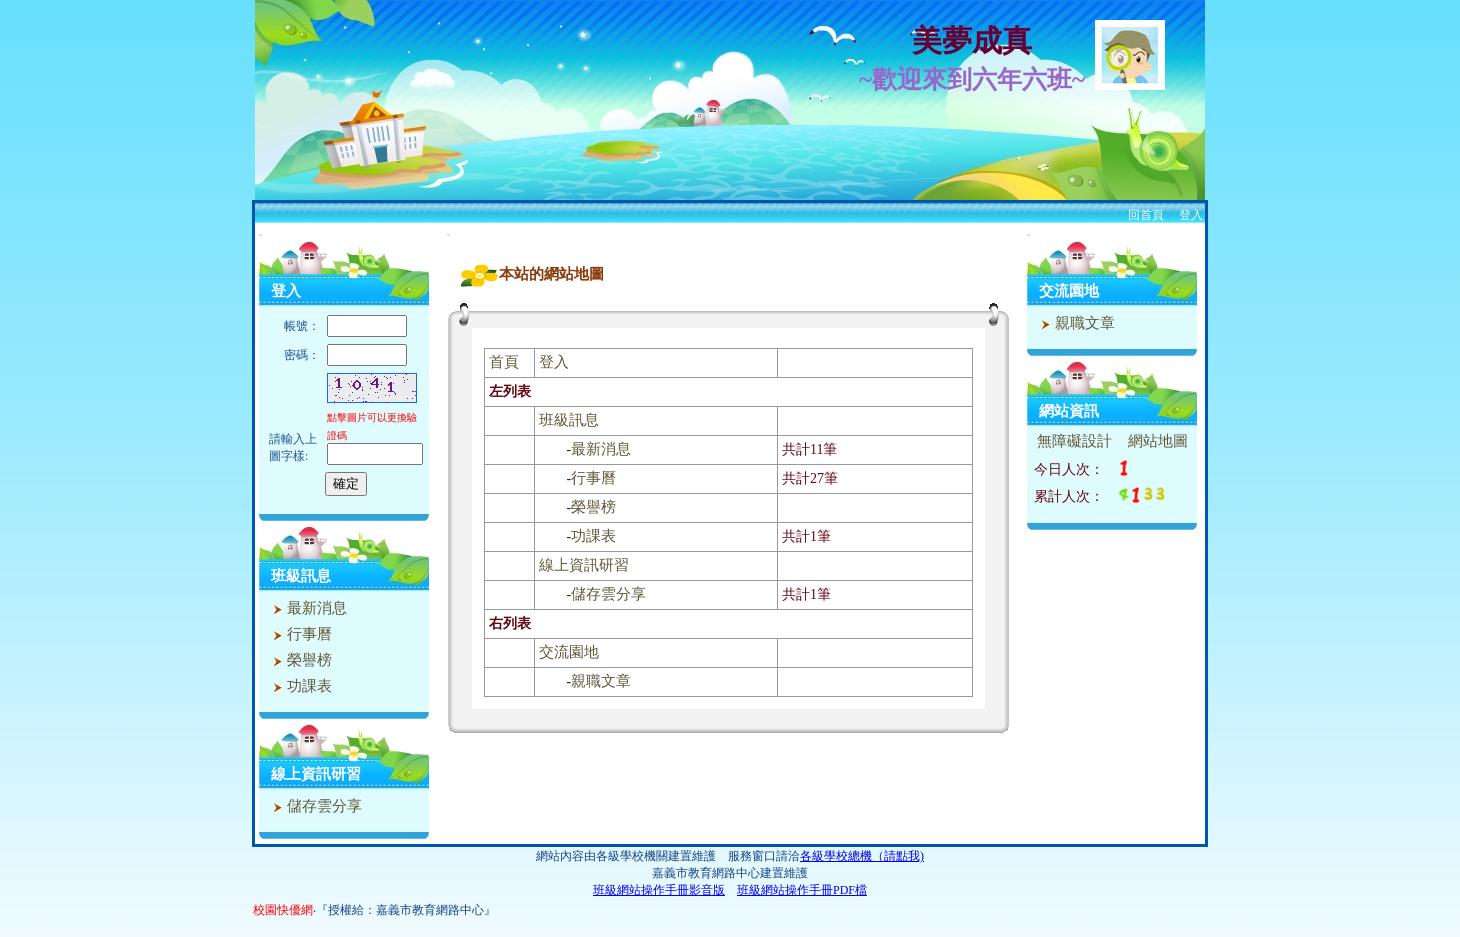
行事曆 (300, 634)
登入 (1191, 215)
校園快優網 (283, 910)
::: (260, 234)
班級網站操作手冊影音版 (659, 890)
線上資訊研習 (316, 774)
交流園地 (569, 652)
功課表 (300, 686)
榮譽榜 (300, 660)
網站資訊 (1069, 411)
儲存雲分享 (315, 806)
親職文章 (601, 681)
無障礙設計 (1074, 441)
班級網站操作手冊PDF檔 (802, 890)
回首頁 (1146, 215)
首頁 (504, 362)
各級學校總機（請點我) (862, 856)
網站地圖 (1158, 441)
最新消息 (307, 608)
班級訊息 (301, 576)
